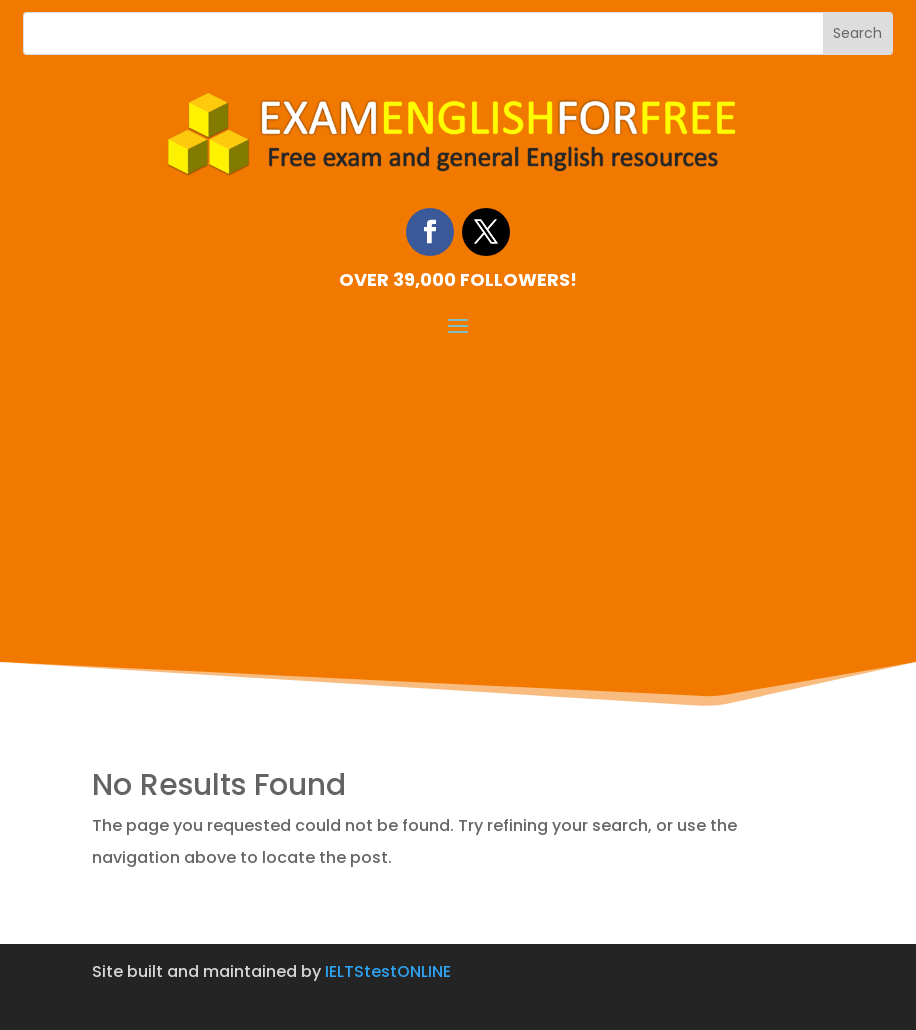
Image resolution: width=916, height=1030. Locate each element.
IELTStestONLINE (388, 971)
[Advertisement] (458, 490)
